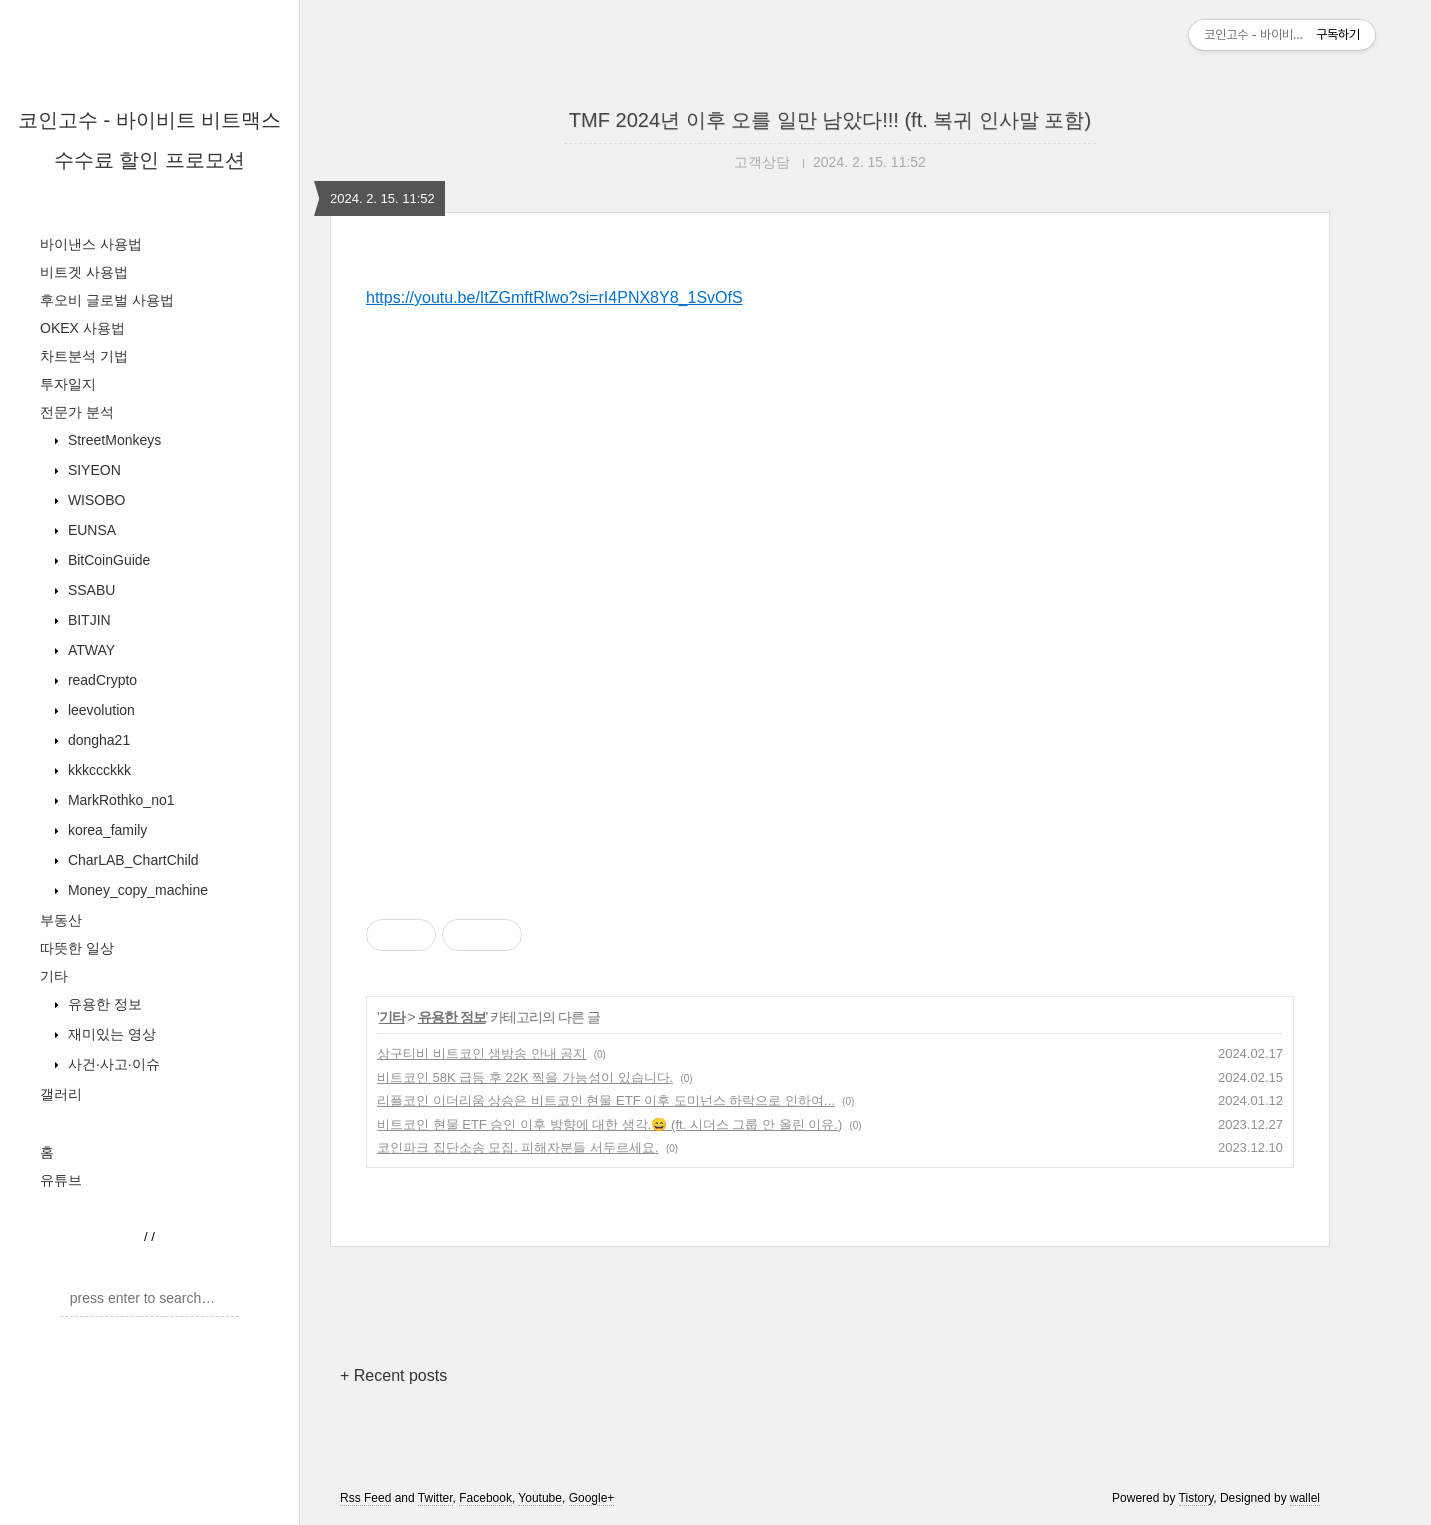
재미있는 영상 (110, 1034)
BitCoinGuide (107, 560)
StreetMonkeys (112, 440)
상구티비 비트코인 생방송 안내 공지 (481, 1053)
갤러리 (61, 1094)
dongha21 (97, 740)
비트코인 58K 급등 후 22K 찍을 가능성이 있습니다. (525, 1077)
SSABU (89, 590)
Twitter (435, 1498)
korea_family (105, 830)
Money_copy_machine (136, 890)
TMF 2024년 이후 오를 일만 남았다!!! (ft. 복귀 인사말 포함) (830, 120)
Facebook (485, 1498)
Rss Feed (365, 1498)
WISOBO (94, 500)
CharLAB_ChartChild (131, 860)
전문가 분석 (77, 412)
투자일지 (68, 384)
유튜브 (61, 1180)
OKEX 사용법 (82, 328)
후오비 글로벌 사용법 (107, 300)
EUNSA (90, 530)
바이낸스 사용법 (91, 244)
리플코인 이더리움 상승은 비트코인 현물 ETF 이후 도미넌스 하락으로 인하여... (606, 1100)
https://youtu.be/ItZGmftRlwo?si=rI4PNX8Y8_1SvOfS (554, 297)
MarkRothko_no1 (119, 800)
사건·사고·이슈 (112, 1064)
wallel (1305, 1498)
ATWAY (89, 650)
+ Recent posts (393, 1375)
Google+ (592, 1498)
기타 (54, 976)
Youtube (540, 1498)
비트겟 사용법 (84, 272)
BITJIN (87, 620)
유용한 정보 (103, 1004)
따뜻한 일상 (77, 948)
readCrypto (100, 680)
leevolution (99, 710)
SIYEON (92, 470)
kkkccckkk (97, 770)
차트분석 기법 (84, 356)
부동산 (61, 920)
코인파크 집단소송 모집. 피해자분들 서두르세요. (518, 1147)
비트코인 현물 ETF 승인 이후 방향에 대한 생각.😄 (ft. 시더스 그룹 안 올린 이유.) (609, 1124)
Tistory (1196, 1498)
